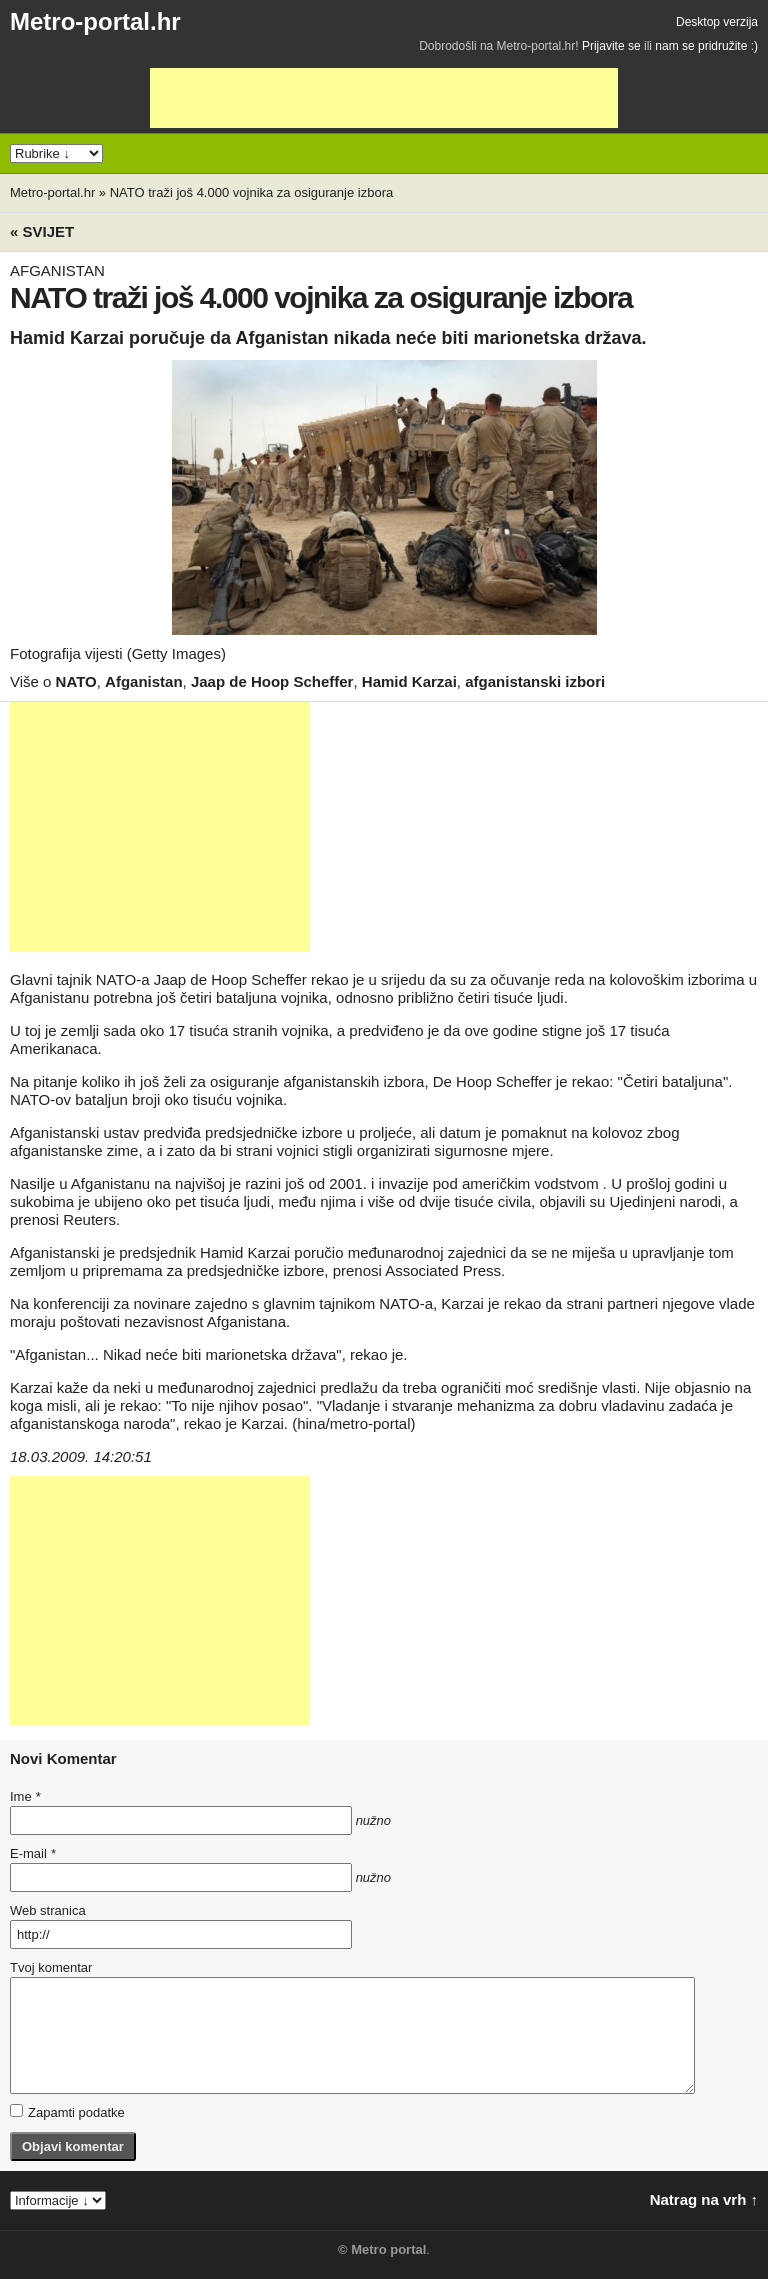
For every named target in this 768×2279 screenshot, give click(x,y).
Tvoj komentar (51, 1967)
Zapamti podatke (67, 2112)
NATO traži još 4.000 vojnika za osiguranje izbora (252, 192)
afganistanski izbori (535, 681)
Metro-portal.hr (95, 21)
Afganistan (144, 681)
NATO (76, 681)
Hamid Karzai (409, 681)
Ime (25, 1796)
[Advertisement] (384, 98)
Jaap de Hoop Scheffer (272, 681)
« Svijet (42, 231)
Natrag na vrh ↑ (704, 2199)
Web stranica (48, 1910)
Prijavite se (611, 46)
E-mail (33, 1853)
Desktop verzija (717, 22)
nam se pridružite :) (706, 46)
